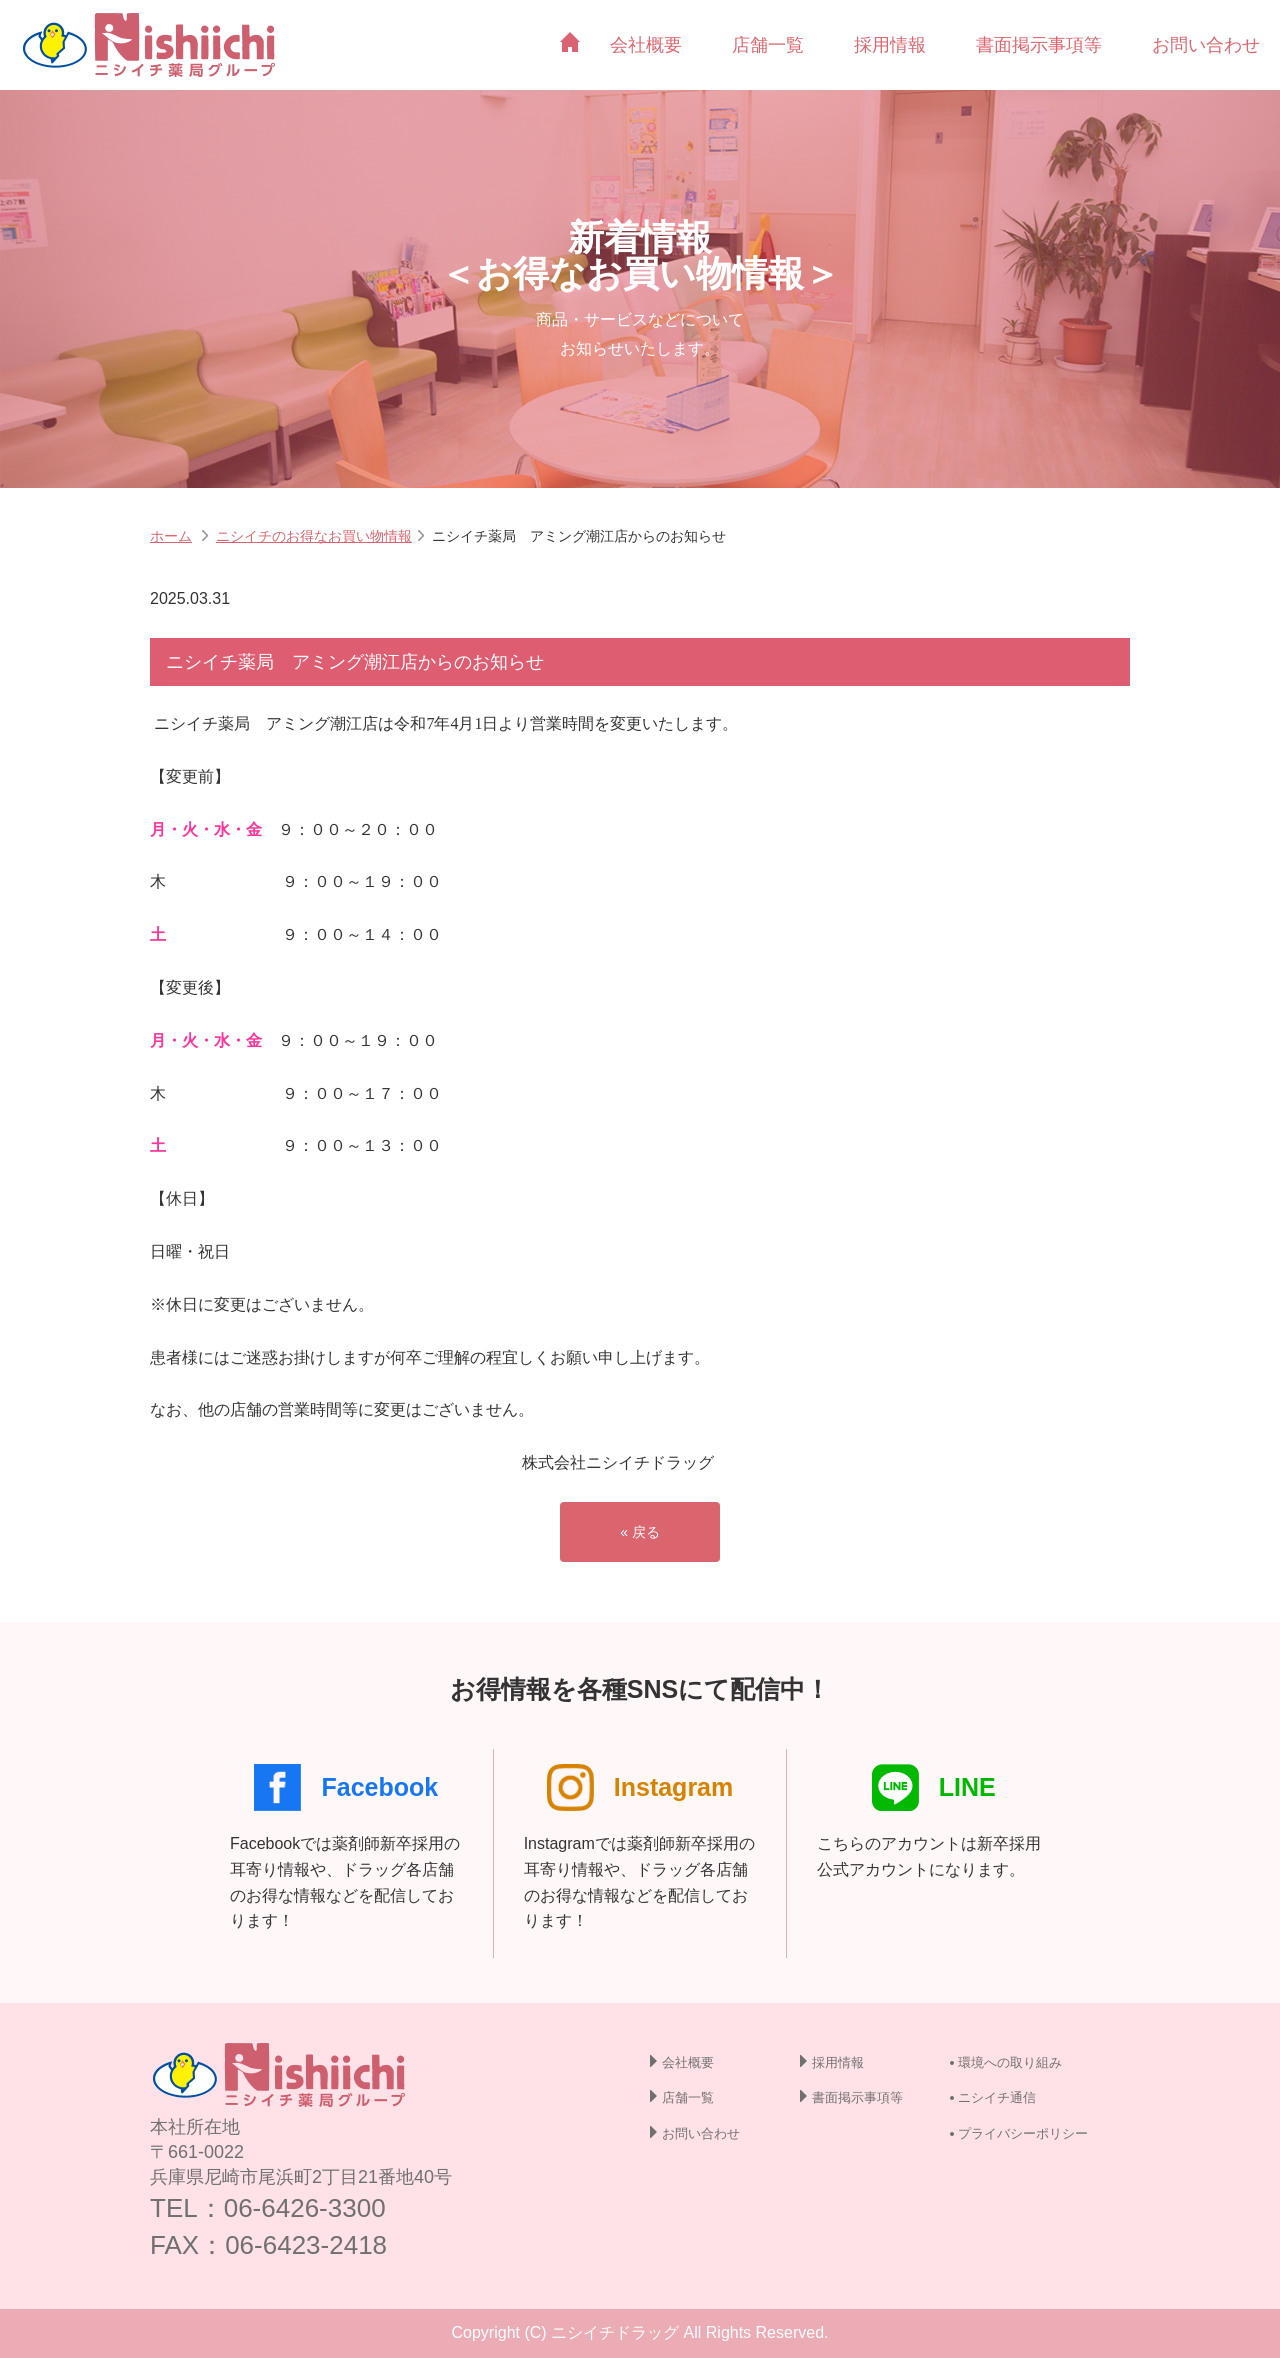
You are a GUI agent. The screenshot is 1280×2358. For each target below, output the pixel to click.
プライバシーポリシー (1023, 2133)
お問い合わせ (1206, 45)
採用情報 (890, 45)
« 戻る (640, 1532)
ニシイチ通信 (997, 2097)
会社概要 (646, 45)
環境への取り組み (1010, 2062)
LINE (934, 1787)
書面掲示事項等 (1039, 45)
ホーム (171, 536)
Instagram (640, 1787)
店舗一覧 (768, 45)
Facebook (346, 1787)
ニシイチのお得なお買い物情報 (314, 536)
